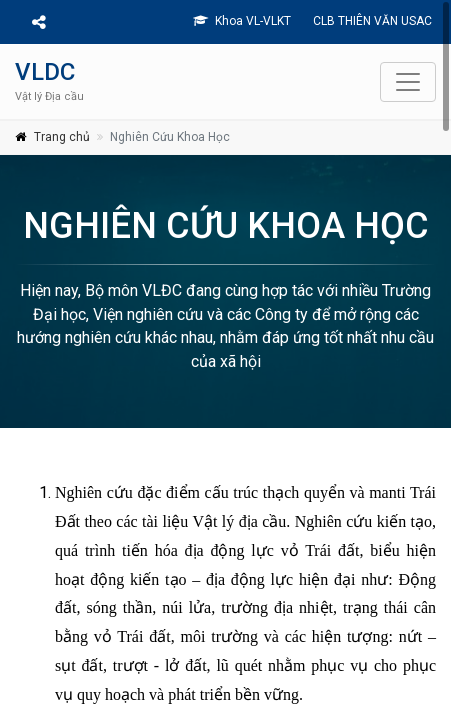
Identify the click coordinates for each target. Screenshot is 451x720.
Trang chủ (62, 137)
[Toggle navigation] (408, 82)
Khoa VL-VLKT (242, 21)
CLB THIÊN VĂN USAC (371, 21)
